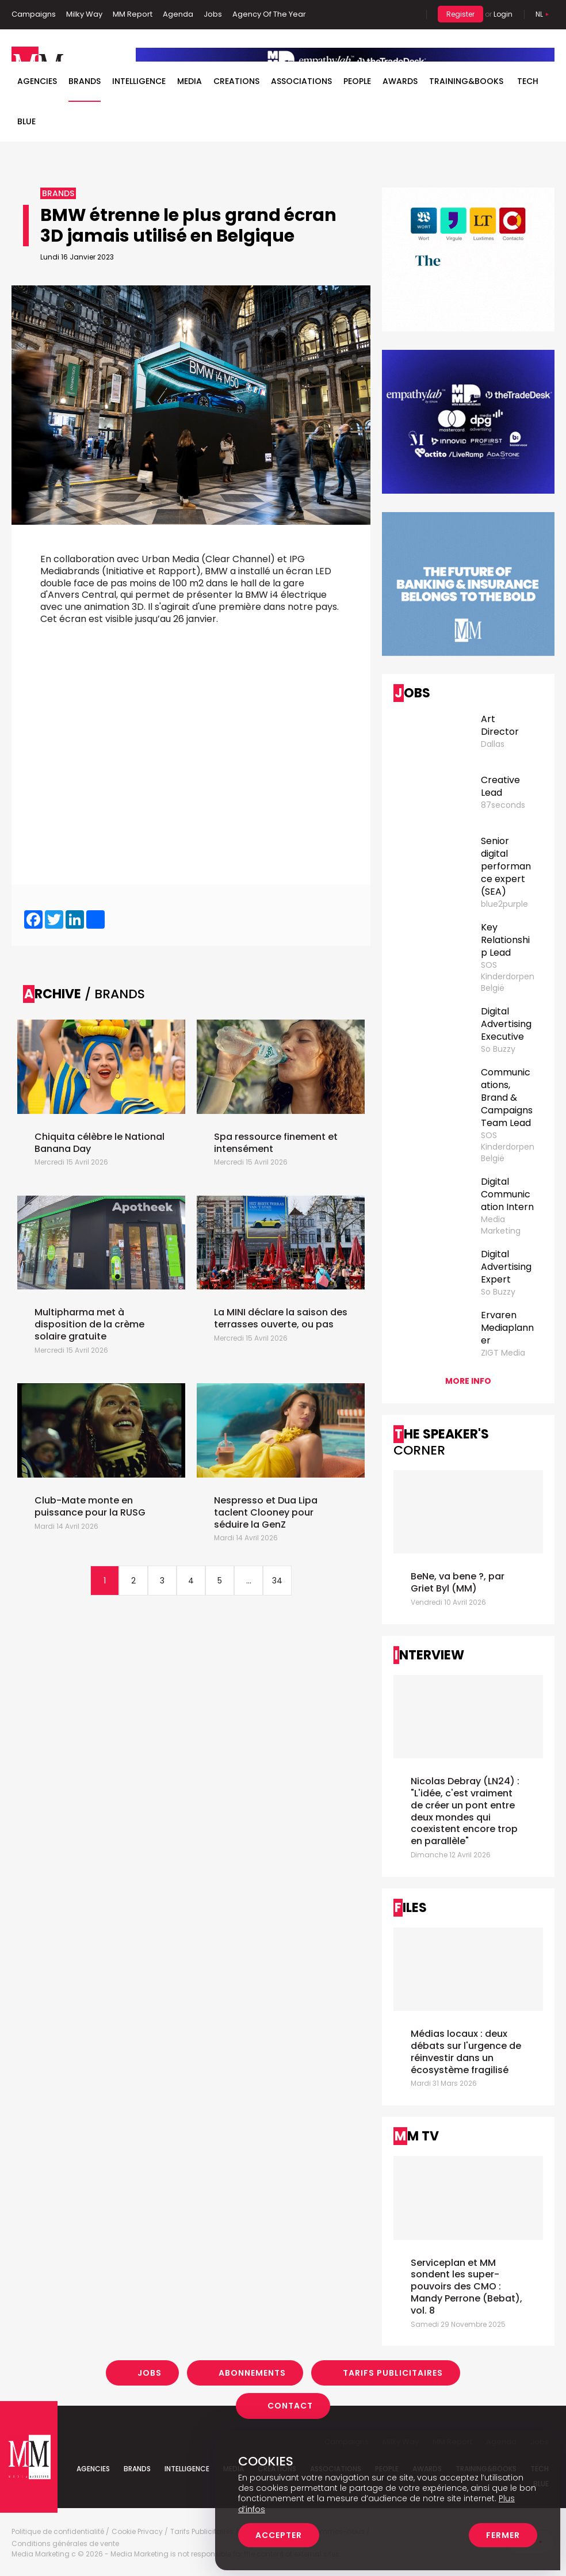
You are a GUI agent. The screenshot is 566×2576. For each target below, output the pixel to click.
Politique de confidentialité (58, 2531)
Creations (236, 81)
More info (468, 1381)
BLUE (26, 121)
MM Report (132, 14)
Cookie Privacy (137, 2531)
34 (277, 1580)
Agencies (37, 81)
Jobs (213, 14)
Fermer (503, 2535)
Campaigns (34, 14)
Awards (400, 81)
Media (189, 81)
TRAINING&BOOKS (466, 81)
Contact (290, 2405)
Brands (84, 81)
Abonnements (252, 2373)
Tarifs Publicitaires (393, 2373)
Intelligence (139, 81)
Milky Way (84, 14)
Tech (527, 81)
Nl (539, 14)
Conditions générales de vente (65, 2543)
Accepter (278, 2535)
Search (409, 14)
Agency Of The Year (269, 14)
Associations (301, 81)
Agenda (178, 14)
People (357, 81)
